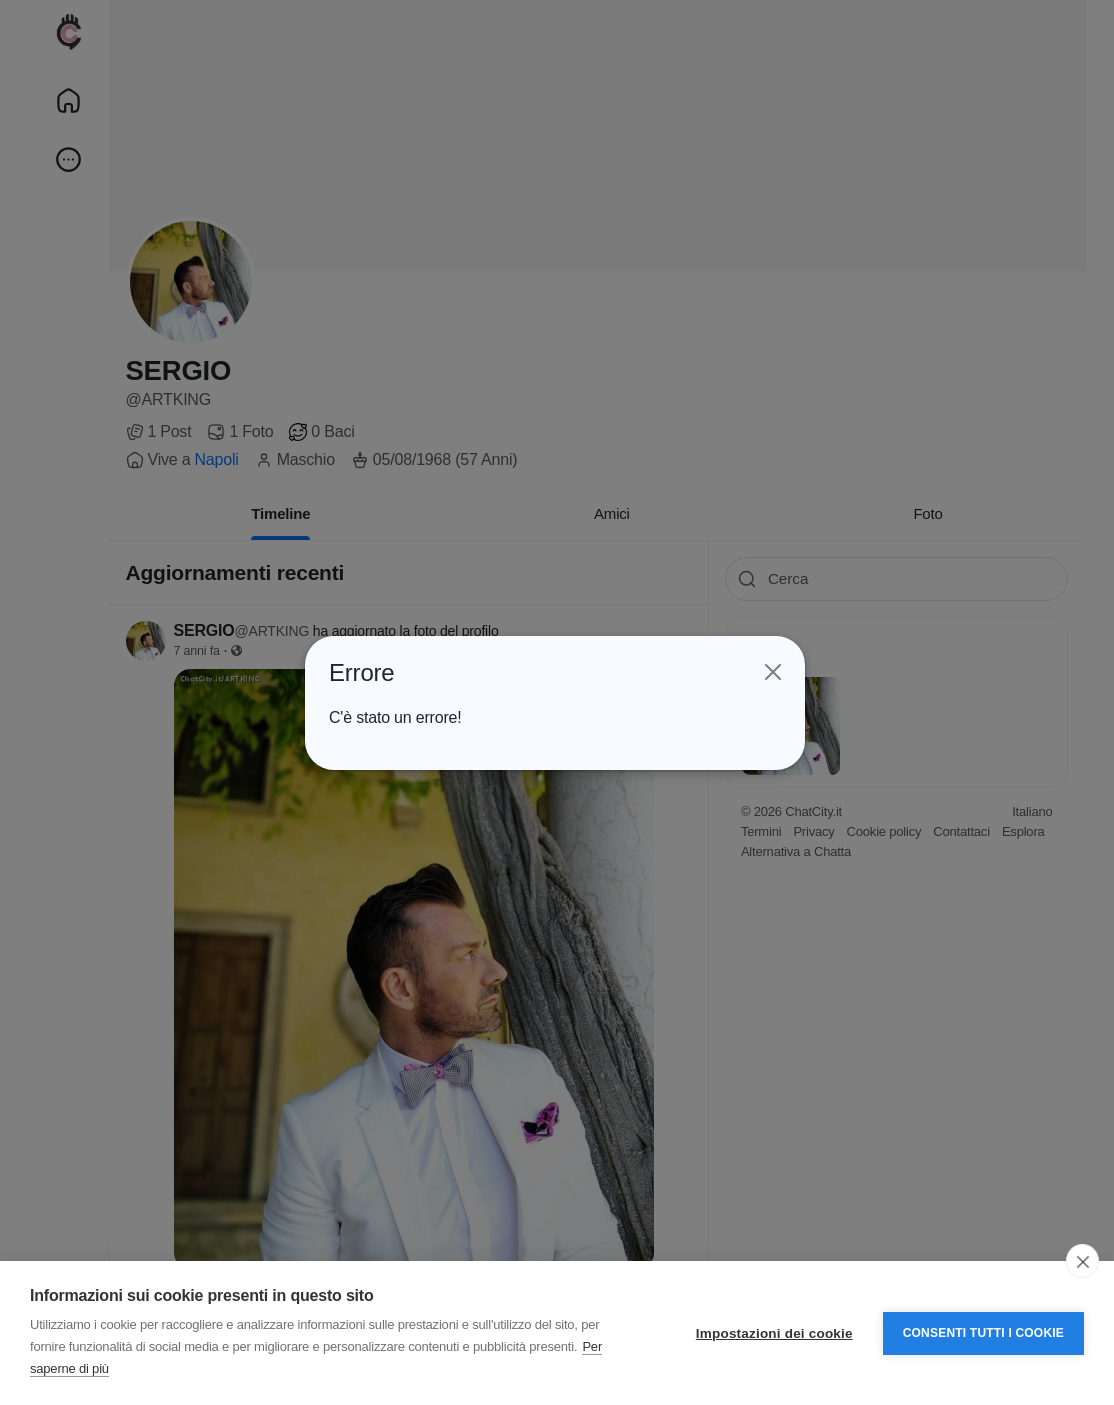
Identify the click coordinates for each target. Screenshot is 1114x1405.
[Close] (772, 672)
